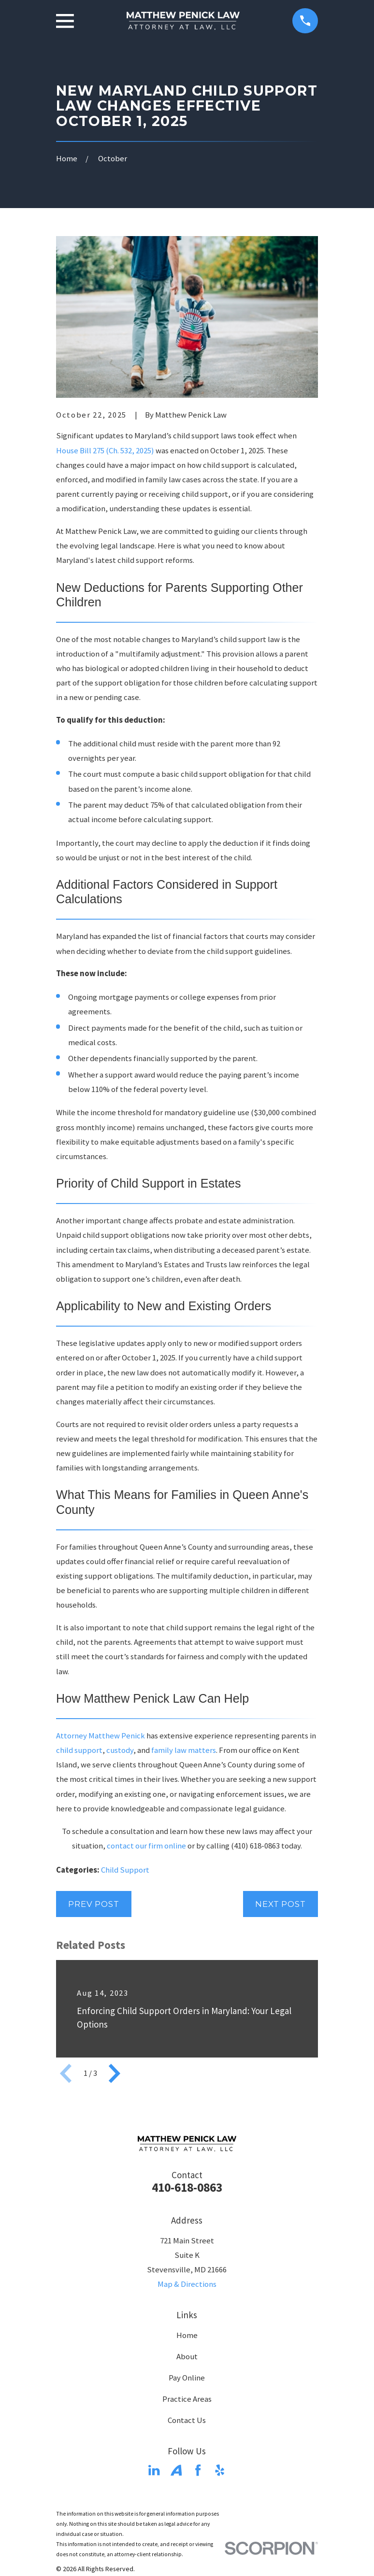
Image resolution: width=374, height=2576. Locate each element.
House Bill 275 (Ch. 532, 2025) (105, 451)
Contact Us (187, 2420)
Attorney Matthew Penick (100, 1736)
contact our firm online (146, 1846)
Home (187, 2335)
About (187, 2357)
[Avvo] (176, 2470)
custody (119, 1750)
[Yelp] (219, 2470)
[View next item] (114, 2073)
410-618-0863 (187, 2187)
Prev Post (93, 1904)
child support (79, 1750)
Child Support (125, 1870)
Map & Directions (187, 2284)
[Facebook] (197, 2470)
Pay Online (187, 2378)
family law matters (183, 1750)
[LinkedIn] (153, 2470)
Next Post (280, 1904)
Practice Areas (187, 2399)
